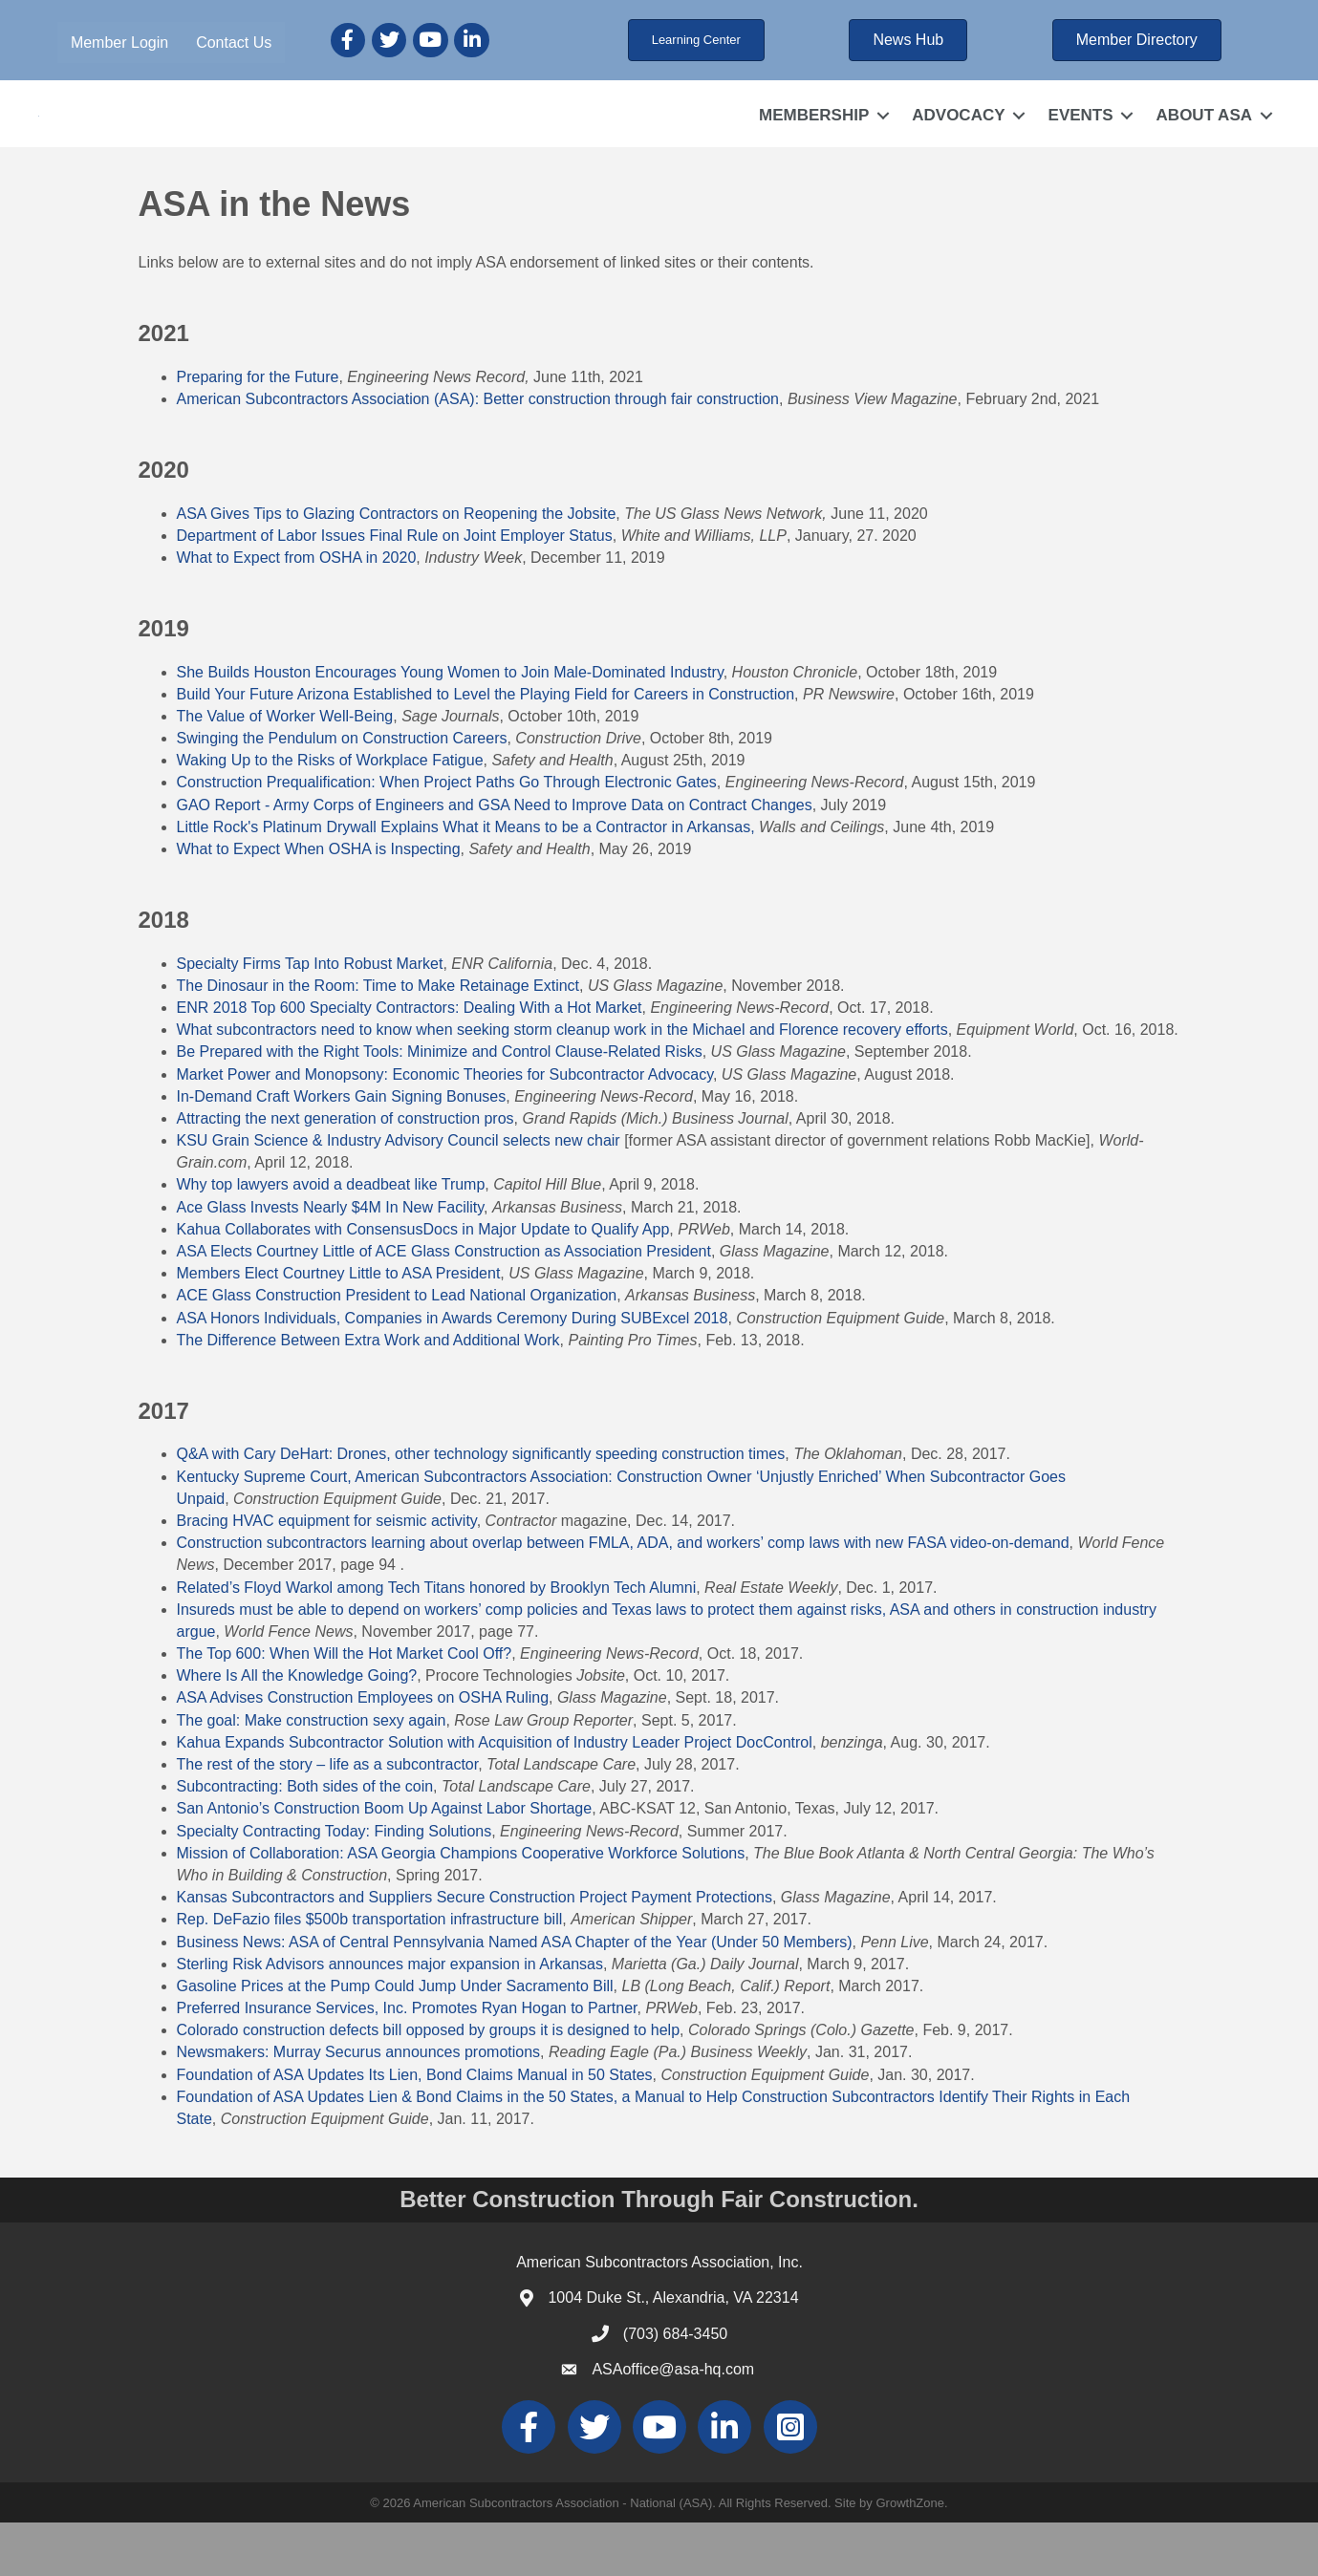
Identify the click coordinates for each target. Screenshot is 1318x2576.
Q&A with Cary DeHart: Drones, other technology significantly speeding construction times (481, 1508)
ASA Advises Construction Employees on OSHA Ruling (363, 1752)
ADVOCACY (958, 142)
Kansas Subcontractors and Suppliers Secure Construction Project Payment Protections (474, 1951)
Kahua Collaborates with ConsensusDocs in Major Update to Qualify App (423, 1284)
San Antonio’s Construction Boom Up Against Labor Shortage (385, 1863)
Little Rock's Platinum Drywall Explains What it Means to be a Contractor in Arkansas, (466, 880)
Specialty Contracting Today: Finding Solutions (334, 1885)
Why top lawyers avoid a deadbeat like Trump (331, 1239)
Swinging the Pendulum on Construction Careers (342, 792)
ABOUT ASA (1204, 142)
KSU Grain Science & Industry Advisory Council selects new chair (398, 1195)
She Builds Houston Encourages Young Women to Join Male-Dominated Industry (450, 726)
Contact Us (233, 42)
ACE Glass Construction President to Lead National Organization (397, 1350)
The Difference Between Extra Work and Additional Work (368, 1393)
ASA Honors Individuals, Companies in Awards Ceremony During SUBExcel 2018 (452, 1371)
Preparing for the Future (258, 430)
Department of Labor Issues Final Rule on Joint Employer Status (395, 589)
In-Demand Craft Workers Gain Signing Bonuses (342, 1150)
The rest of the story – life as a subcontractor (328, 1819)
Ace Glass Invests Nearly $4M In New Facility (331, 1261)
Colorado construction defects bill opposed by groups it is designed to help (429, 2084)
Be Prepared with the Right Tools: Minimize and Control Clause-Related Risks (439, 1106)
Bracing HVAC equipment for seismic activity (327, 1575)
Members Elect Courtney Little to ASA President (339, 1328)
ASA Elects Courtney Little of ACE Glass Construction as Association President (444, 1306)
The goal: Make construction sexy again (311, 1774)
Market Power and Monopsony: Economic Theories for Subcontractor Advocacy (445, 1128)
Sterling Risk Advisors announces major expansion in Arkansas (390, 2017)
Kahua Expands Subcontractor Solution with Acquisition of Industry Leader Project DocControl (494, 1796)
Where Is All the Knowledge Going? (297, 1730)
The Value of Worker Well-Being (285, 770)
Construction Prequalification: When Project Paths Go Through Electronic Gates (447, 836)
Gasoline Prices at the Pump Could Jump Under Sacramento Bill (395, 2040)
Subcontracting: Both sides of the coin (305, 1841)
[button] (696, 40)
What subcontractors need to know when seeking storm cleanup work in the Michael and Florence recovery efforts (562, 1084)
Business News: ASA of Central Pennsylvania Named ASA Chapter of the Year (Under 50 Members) (515, 1995)
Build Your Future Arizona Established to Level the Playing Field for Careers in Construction (486, 748)
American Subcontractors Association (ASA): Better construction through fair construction (478, 453)
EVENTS (1080, 142)
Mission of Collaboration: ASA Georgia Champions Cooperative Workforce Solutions (461, 1907)
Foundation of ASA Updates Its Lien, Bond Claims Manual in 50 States (415, 2128)
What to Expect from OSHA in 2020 (297, 612)
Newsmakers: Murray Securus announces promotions (359, 2106)
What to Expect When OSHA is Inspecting (319, 903)
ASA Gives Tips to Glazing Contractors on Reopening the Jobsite (396, 567)
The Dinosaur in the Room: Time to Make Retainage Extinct (378, 1039)
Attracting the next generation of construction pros (345, 1173)
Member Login (119, 42)
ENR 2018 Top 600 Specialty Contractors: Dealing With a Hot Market (409, 1062)
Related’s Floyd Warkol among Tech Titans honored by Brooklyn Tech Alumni (437, 1641)
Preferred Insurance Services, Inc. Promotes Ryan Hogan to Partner (407, 2062)
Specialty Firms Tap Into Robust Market (310, 1017)
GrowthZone (909, 2556)
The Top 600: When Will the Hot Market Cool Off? (344, 1708)
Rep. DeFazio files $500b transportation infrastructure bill (370, 1973)
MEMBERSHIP (814, 142)
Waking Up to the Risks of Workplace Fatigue (330, 814)
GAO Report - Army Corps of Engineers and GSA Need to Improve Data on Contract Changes (494, 858)
